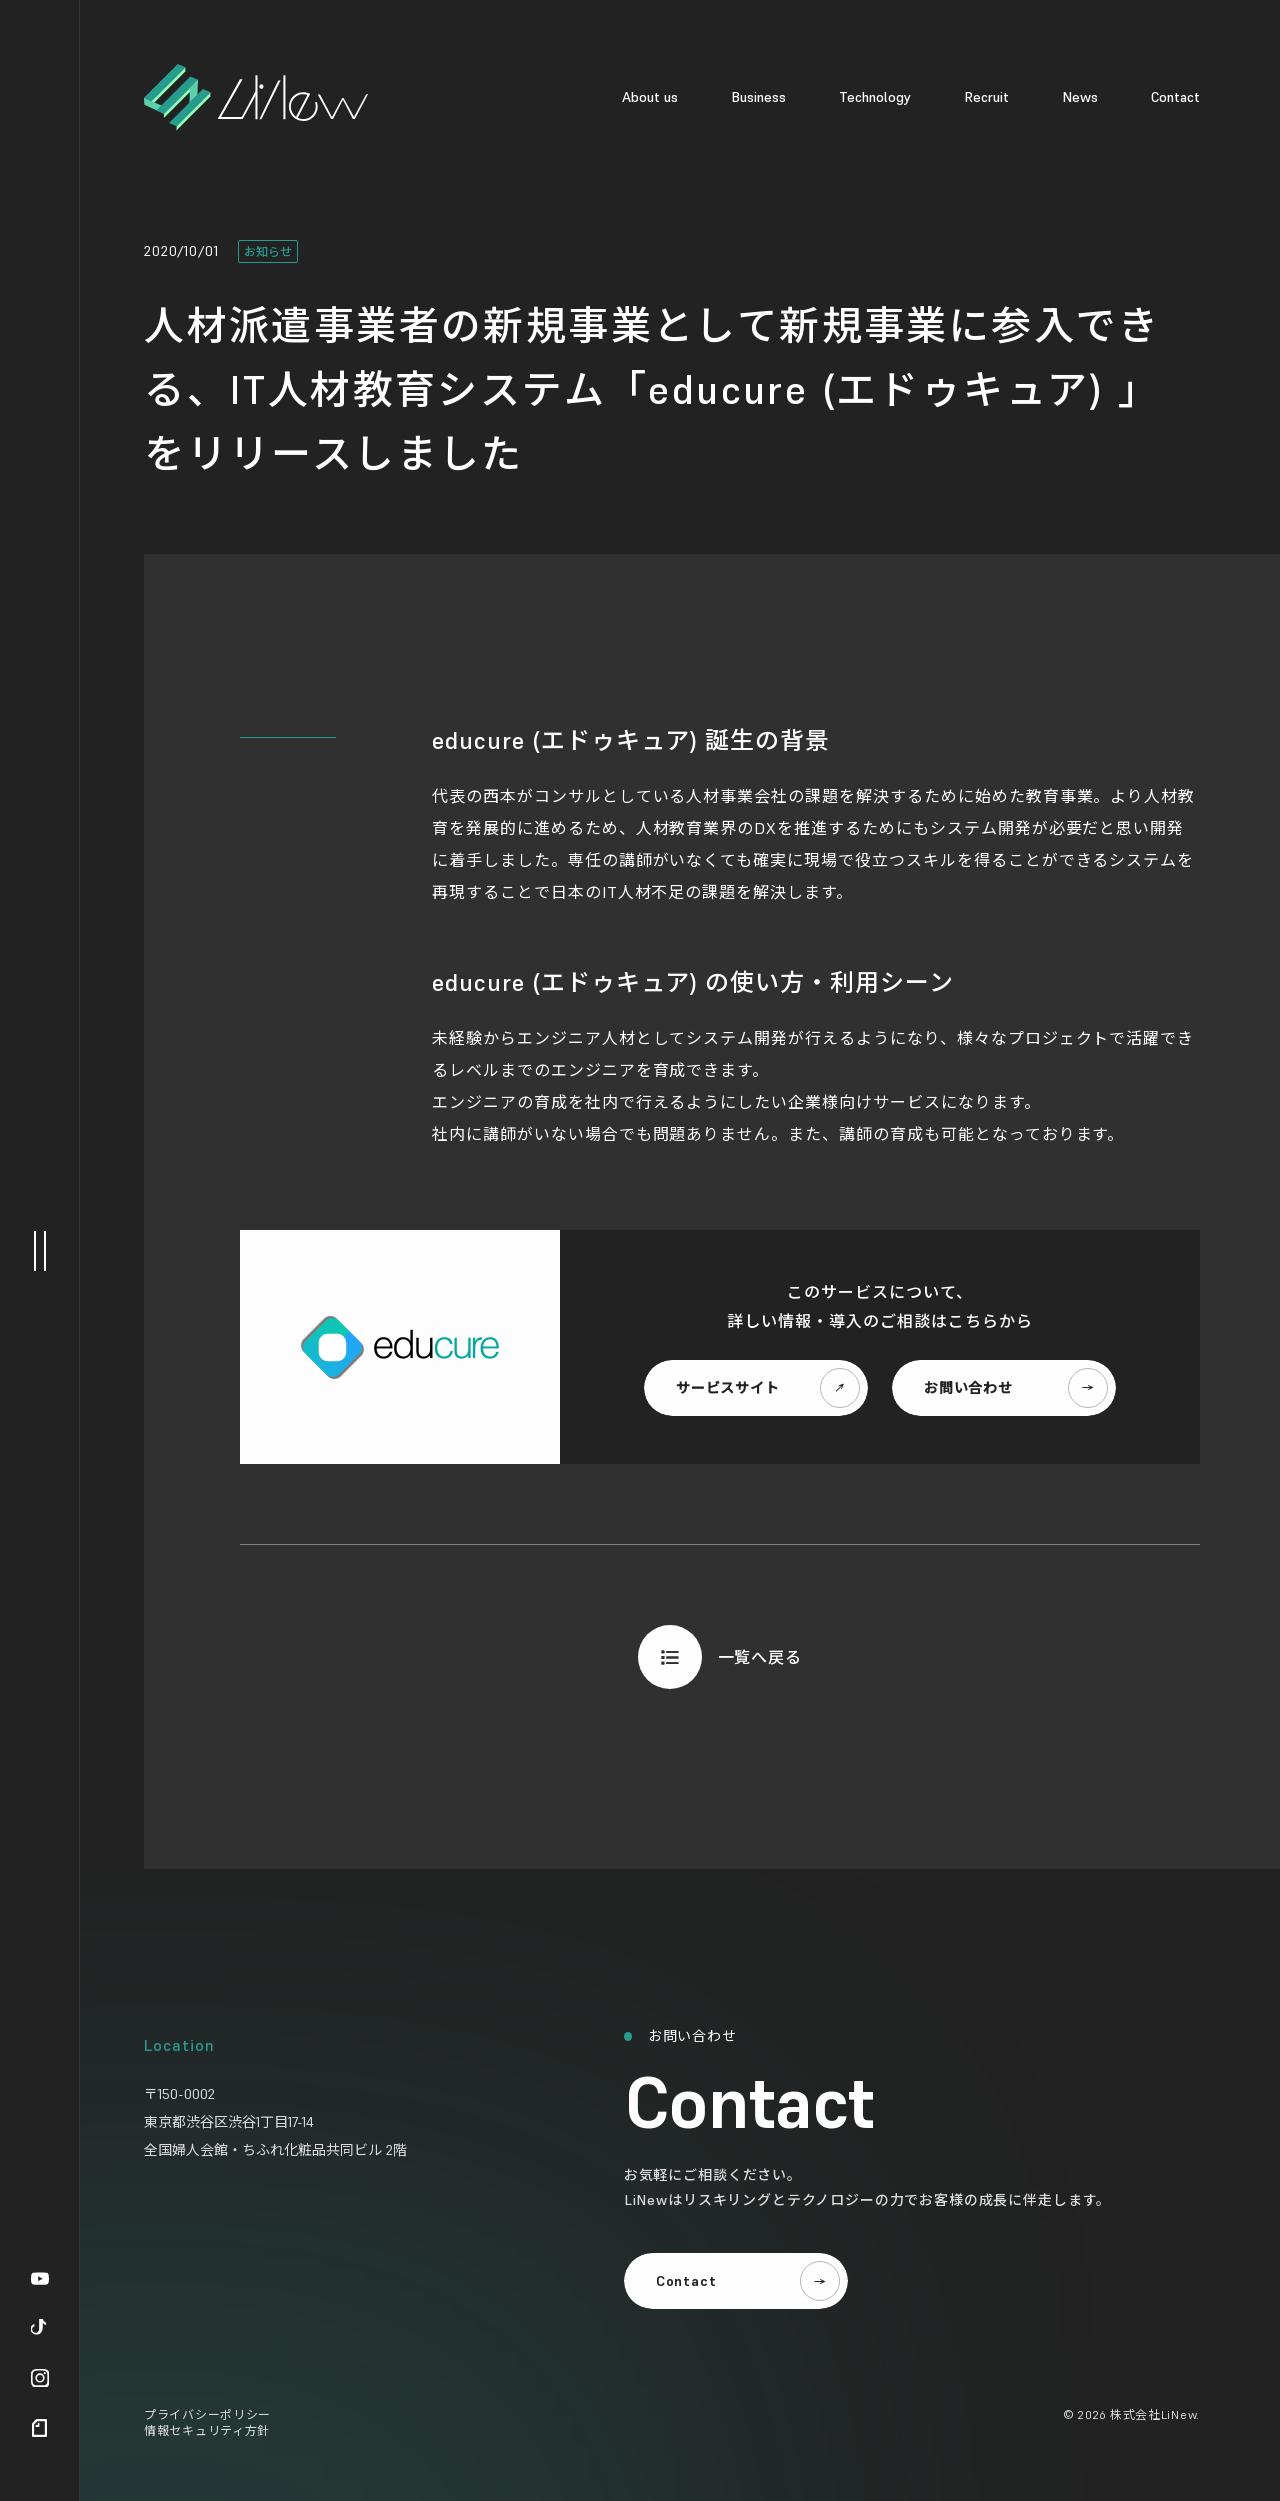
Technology (875, 97)
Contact (1175, 97)
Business (758, 97)
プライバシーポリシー (207, 2414)
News (1080, 97)
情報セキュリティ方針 (207, 2430)
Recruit (986, 97)
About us (650, 97)
